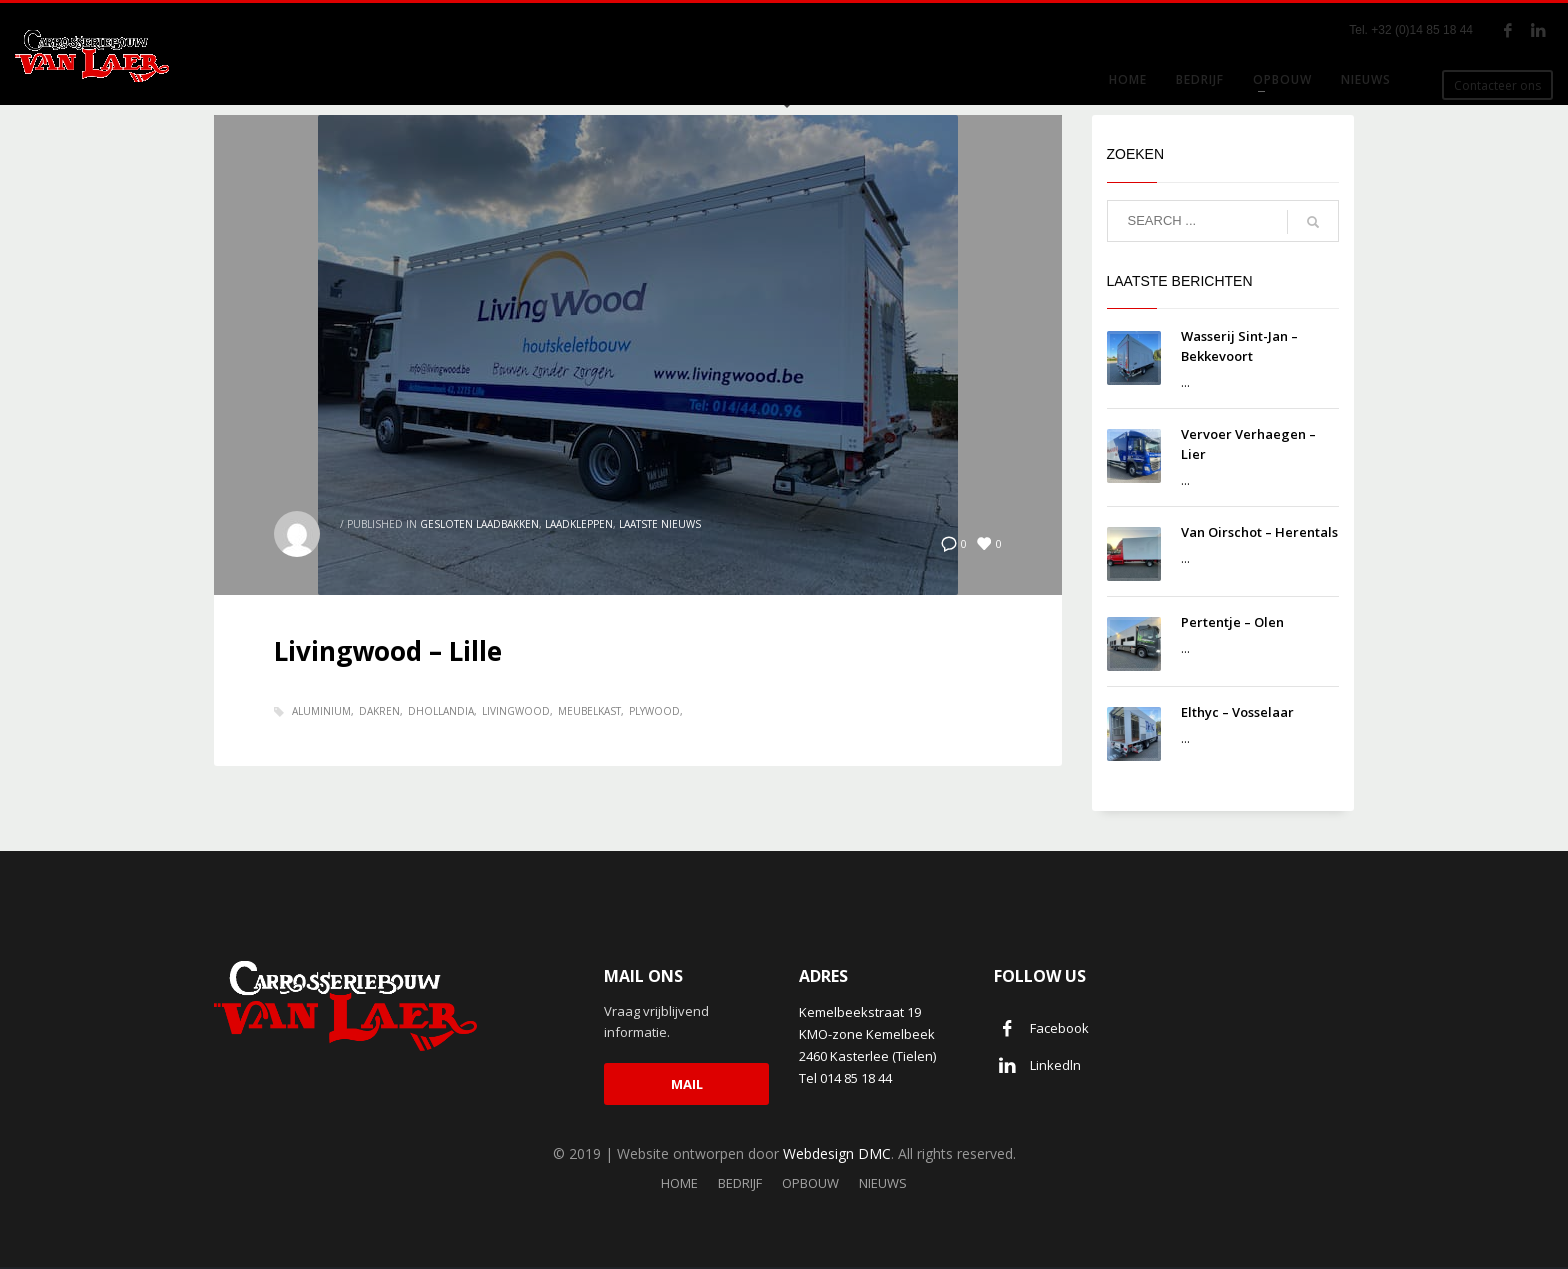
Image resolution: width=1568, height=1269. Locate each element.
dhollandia (441, 711)
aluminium (321, 711)
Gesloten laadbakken (479, 524)
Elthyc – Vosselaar (1237, 712)
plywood (654, 711)
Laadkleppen (579, 524)
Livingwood (516, 711)
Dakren (379, 711)
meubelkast (589, 711)
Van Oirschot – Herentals (1259, 532)
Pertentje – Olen (1232, 622)
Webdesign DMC (837, 1153)
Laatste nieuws (660, 524)
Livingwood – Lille (388, 651)
